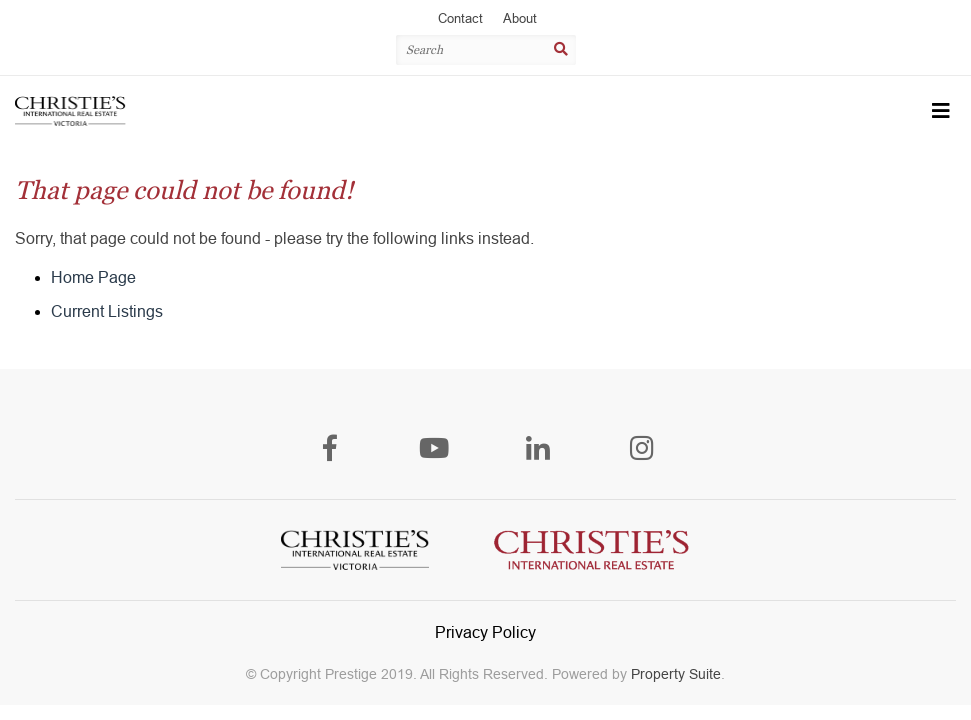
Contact (460, 18)
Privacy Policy (485, 632)
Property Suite (676, 674)
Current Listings (107, 311)
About (520, 18)
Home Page (93, 277)
